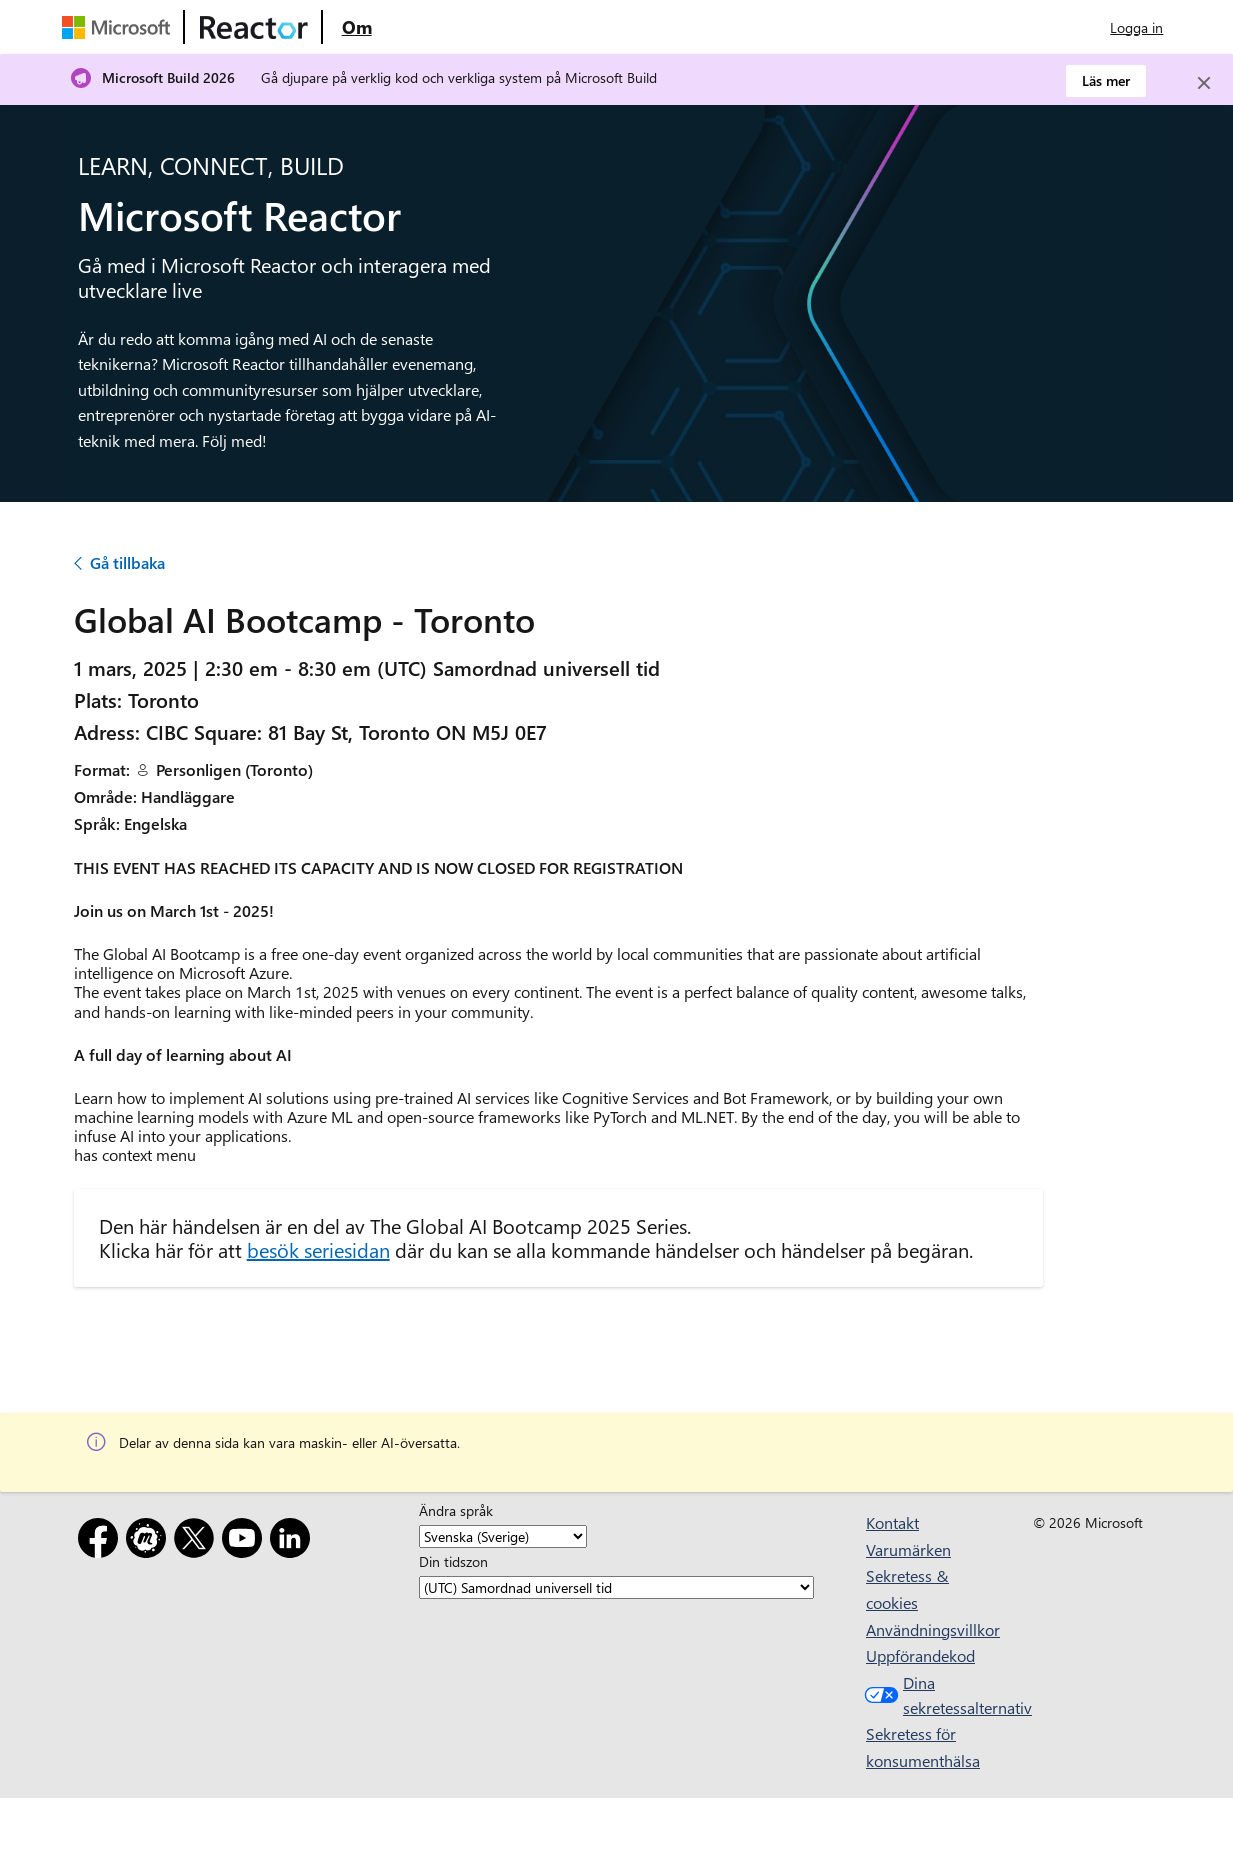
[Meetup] (150, 1541)
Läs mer (1106, 80)
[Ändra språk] (503, 1536)
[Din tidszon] (616, 1588)
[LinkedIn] (294, 1541)
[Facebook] (102, 1541)
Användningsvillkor (933, 1629)
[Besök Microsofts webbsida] (120, 27)
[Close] (1204, 83)
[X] (198, 1541)
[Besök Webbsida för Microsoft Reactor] (254, 27)
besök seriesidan (318, 1249)
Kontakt (892, 1522)
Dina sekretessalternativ (930, 1695)
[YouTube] (246, 1541)
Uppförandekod (920, 1655)
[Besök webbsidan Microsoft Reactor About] (357, 27)
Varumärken (908, 1549)
